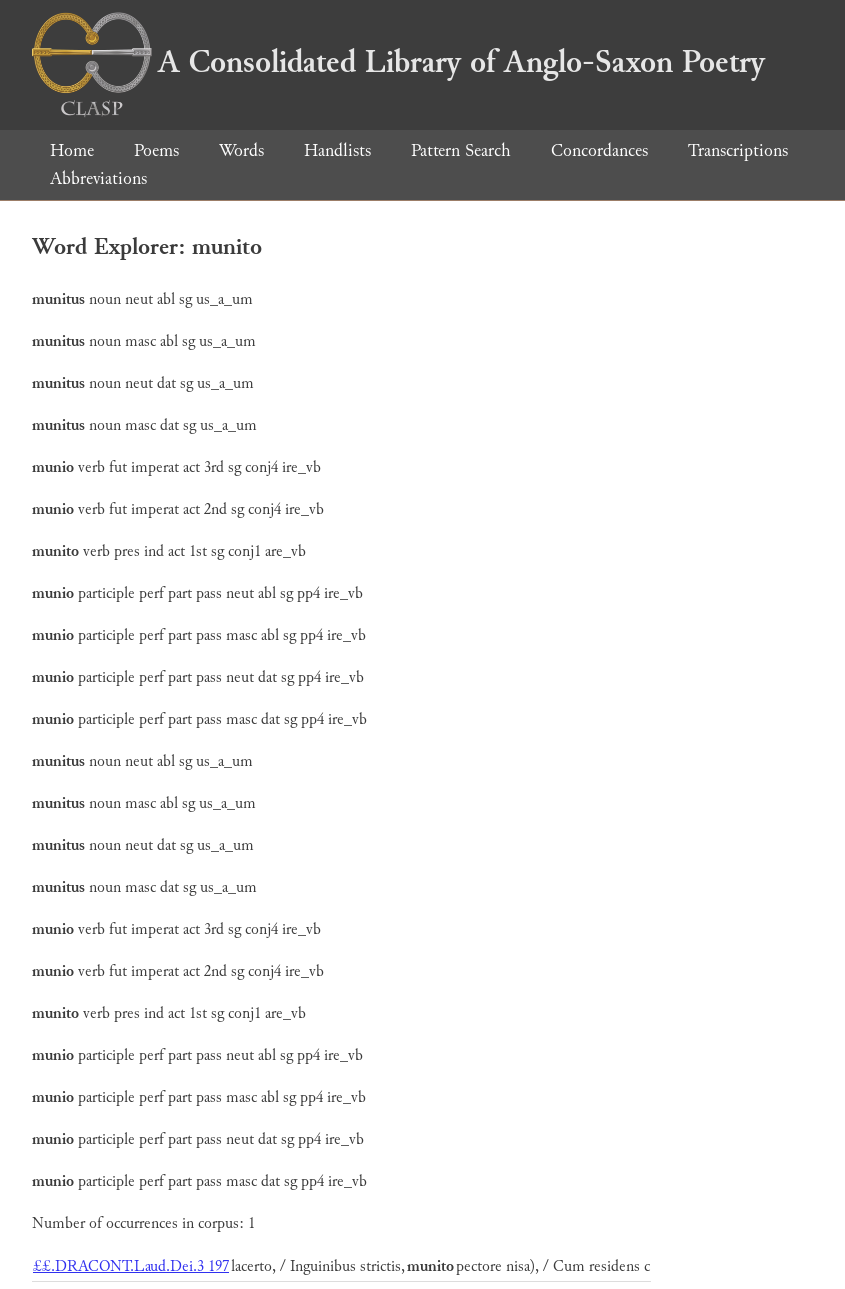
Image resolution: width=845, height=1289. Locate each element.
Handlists (337, 150)
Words (241, 150)
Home (72, 150)
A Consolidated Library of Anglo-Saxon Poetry (398, 62)
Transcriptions (738, 150)
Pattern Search (461, 150)
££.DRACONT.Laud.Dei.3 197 (131, 1266)
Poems (156, 150)
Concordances (599, 150)
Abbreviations (98, 178)
